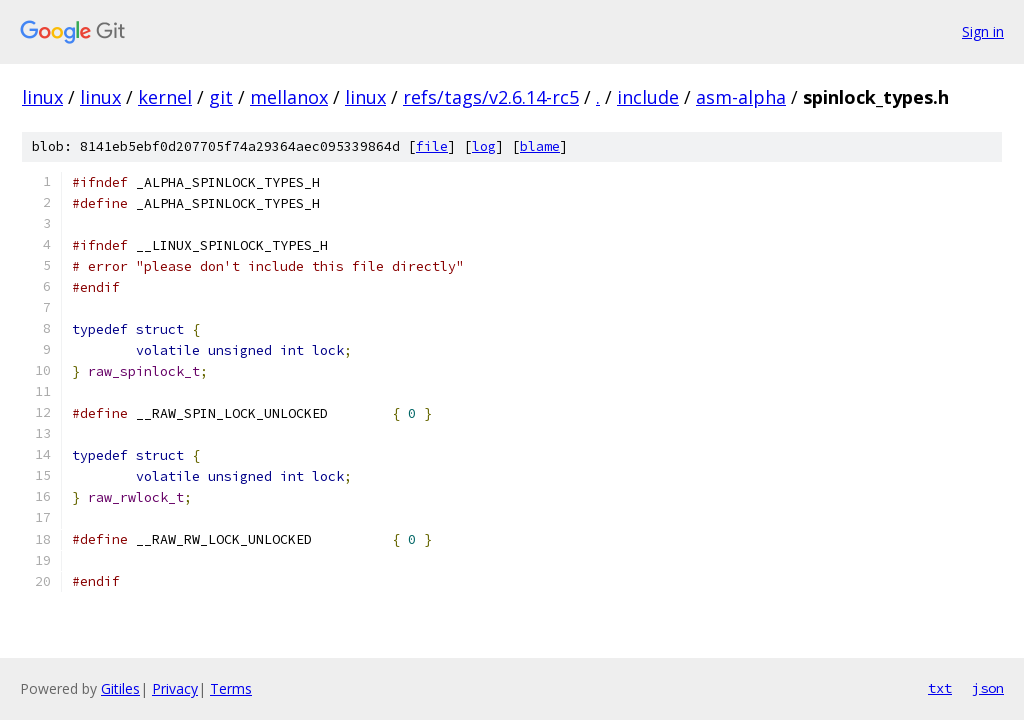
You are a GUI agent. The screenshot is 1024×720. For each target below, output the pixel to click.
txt (940, 688)
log (484, 146)
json (988, 688)
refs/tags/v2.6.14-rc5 (491, 97)
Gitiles (120, 688)
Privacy (175, 688)
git (221, 97)
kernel (165, 97)
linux (42, 97)
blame (540, 146)
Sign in (983, 31)
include (648, 97)
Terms (231, 688)
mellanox (289, 97)
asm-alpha (741, 97)
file (432, 146)
